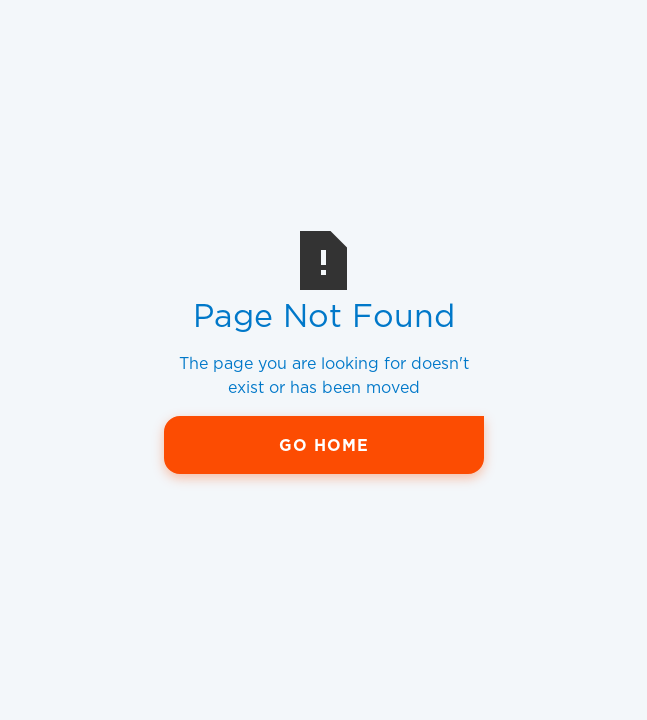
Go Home (324, 446)
